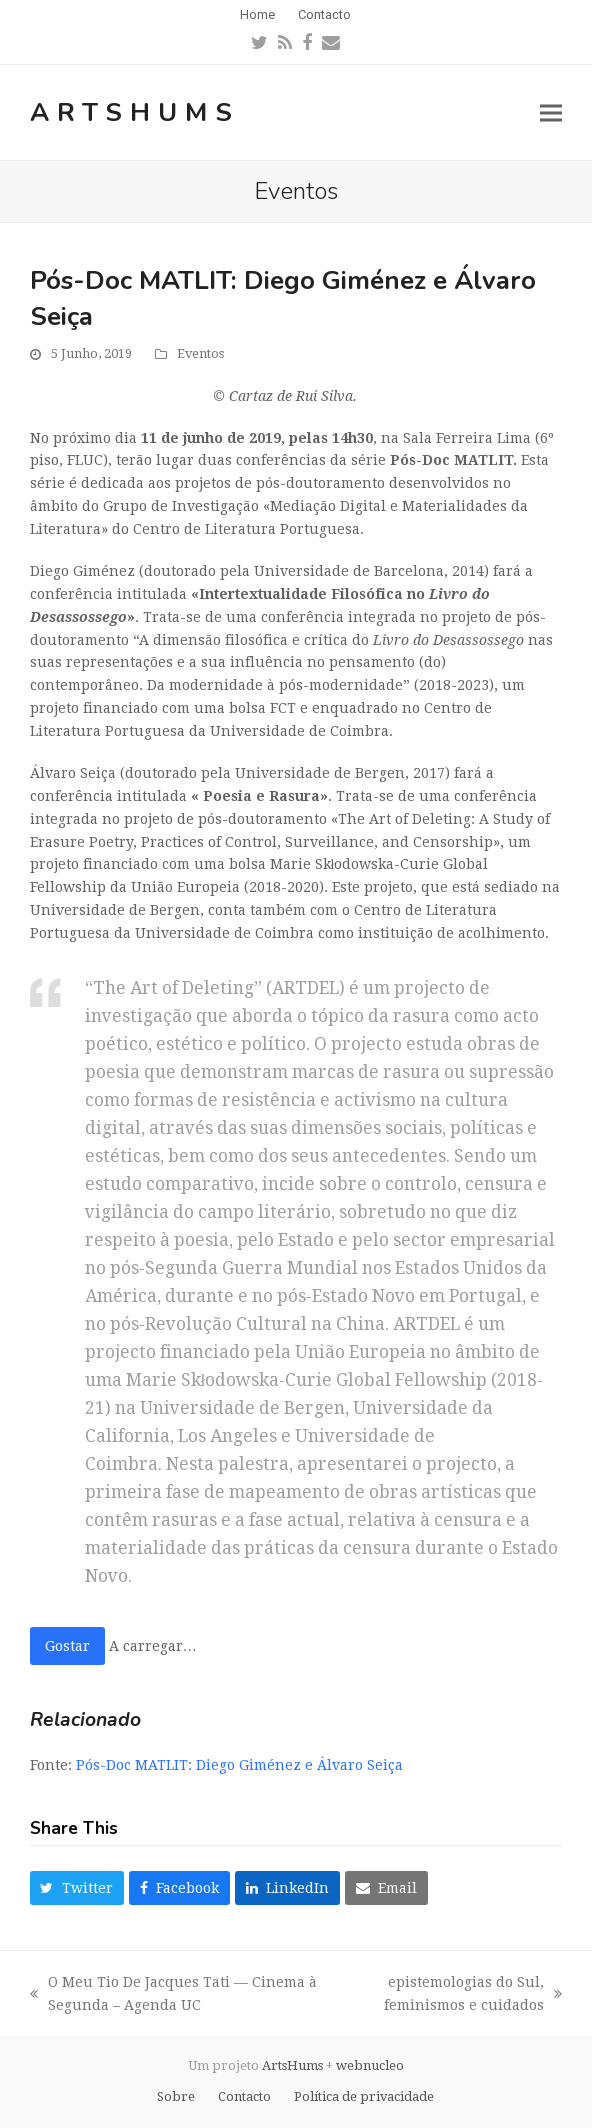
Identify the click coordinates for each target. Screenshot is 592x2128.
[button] (551, 112)
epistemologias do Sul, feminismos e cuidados (452, 1995)
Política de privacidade (364, 2096)
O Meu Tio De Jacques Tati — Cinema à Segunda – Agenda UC (173, 1995)
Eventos (200, 353)
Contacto (244, 2096)
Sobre (176, 2096)
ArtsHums (135, 112)
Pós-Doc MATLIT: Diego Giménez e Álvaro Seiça (239, 1765)
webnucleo (370, 2065)
